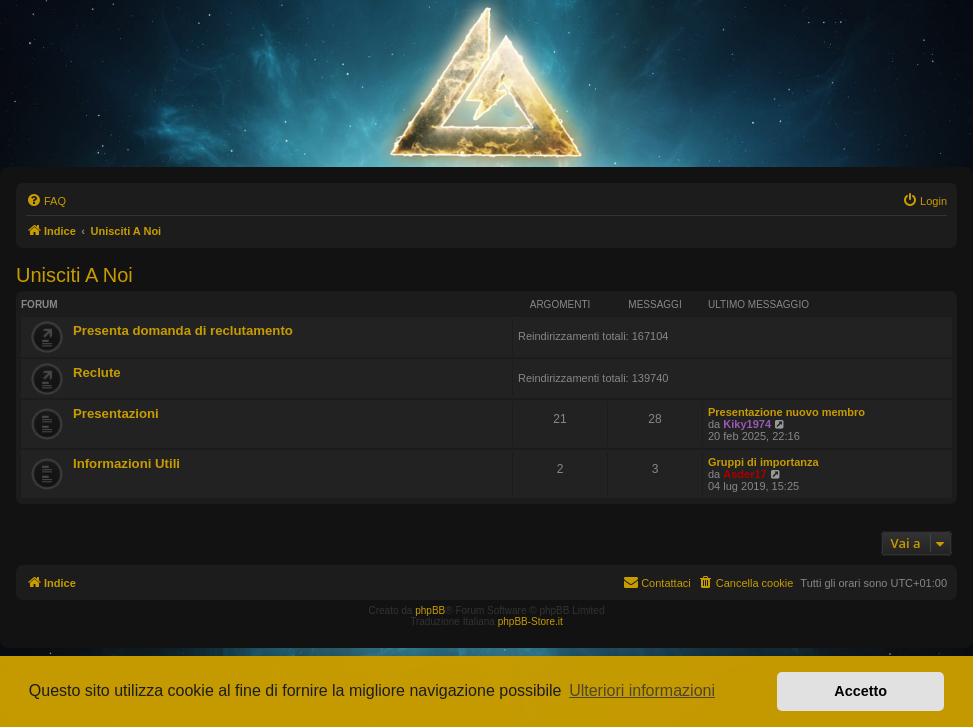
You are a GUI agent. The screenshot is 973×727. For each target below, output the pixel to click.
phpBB (430, 610)
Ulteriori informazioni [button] (642, 690)
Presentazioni (116, 413)
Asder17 (744, 474)
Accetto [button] (860, 691)
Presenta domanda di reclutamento (183, 330)
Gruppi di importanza (763, 462)
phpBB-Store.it (530, 621)
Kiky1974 (747, 424)
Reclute (97, 372)
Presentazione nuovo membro (786, 412)
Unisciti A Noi (74, 275)
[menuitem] (46, 201)
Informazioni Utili (126, 463)
